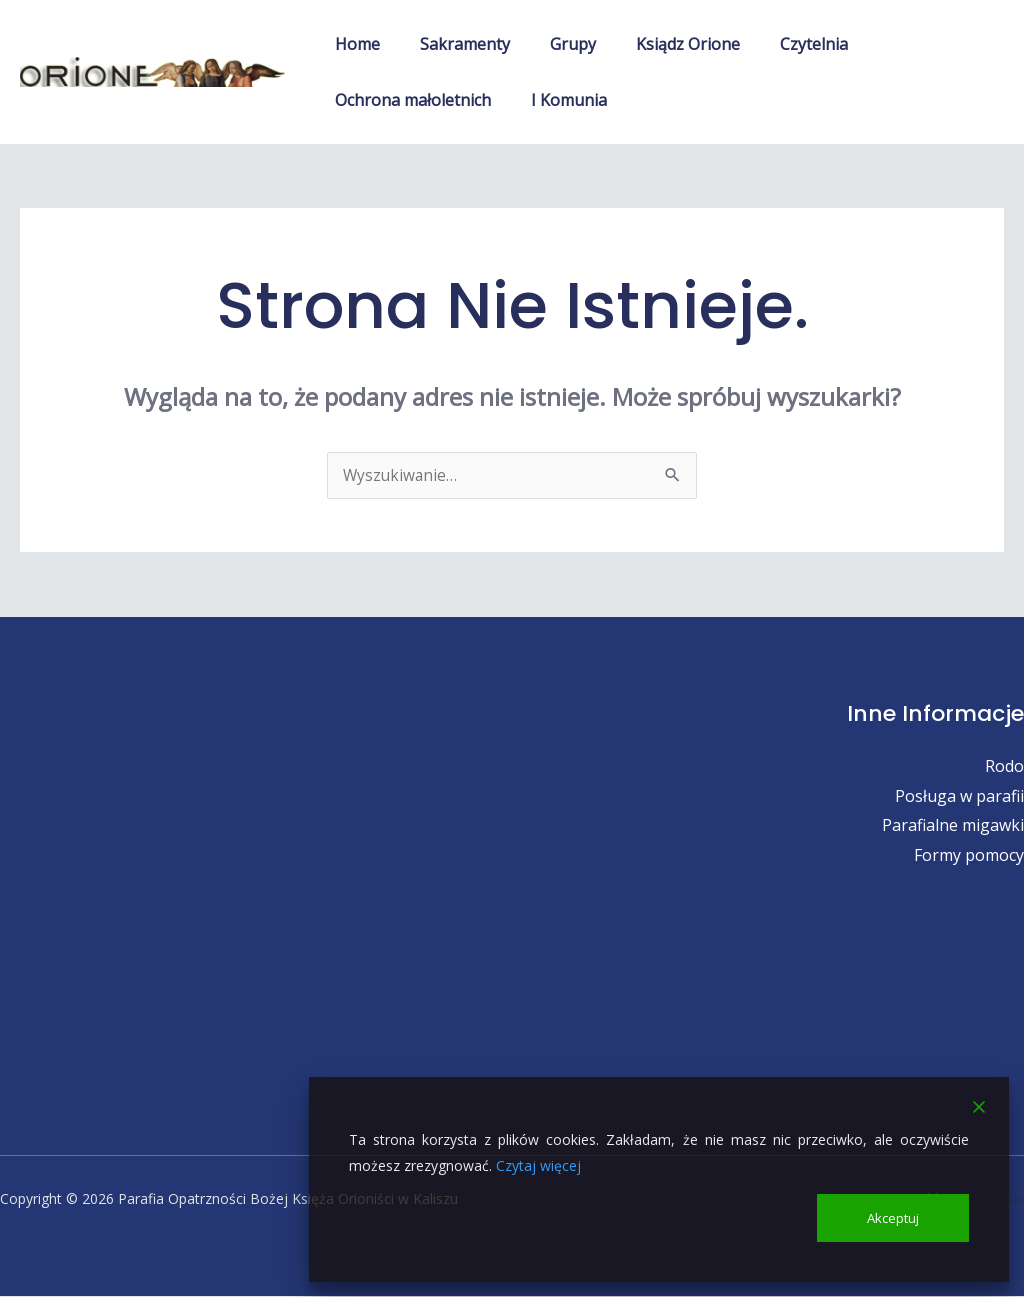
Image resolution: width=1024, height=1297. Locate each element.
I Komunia (557, 100)
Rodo (1004, 767)
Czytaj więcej (538, 1163)
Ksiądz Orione (660, 44)
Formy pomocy (969, 856)
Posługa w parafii (959, 797)
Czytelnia (778, 44)
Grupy (553, 44)
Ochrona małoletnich (409, 100)
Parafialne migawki (953, 826)
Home (353, 44)
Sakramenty (453, 44)
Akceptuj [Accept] (894, 1216)
